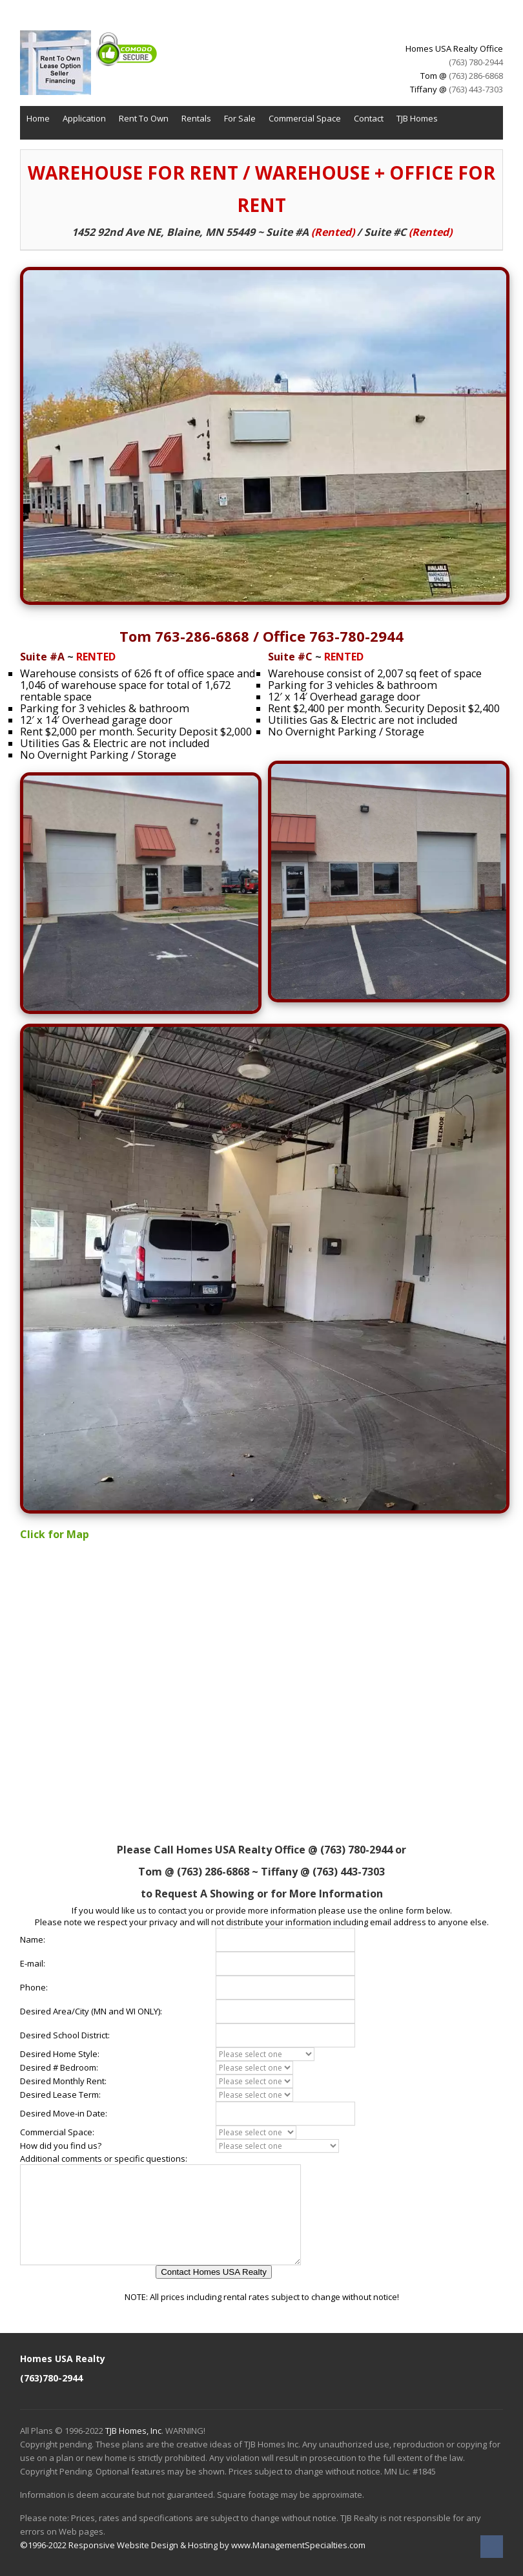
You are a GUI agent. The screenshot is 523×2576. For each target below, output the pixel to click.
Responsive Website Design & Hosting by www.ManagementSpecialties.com (216, 2545)
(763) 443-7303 (476, 89)
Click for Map (54, 1534)
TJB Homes (417, 118)
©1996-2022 (43, 2545)
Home (38, 118)
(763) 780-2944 (476, 62)
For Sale (240, 118)
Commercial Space (305, 118)
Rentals (196, 118)
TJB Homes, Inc (133, 2430)
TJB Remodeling (56, 143)
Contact (369, 118)
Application (84, 118)
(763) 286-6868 (476, 75)
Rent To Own (144, 118)
